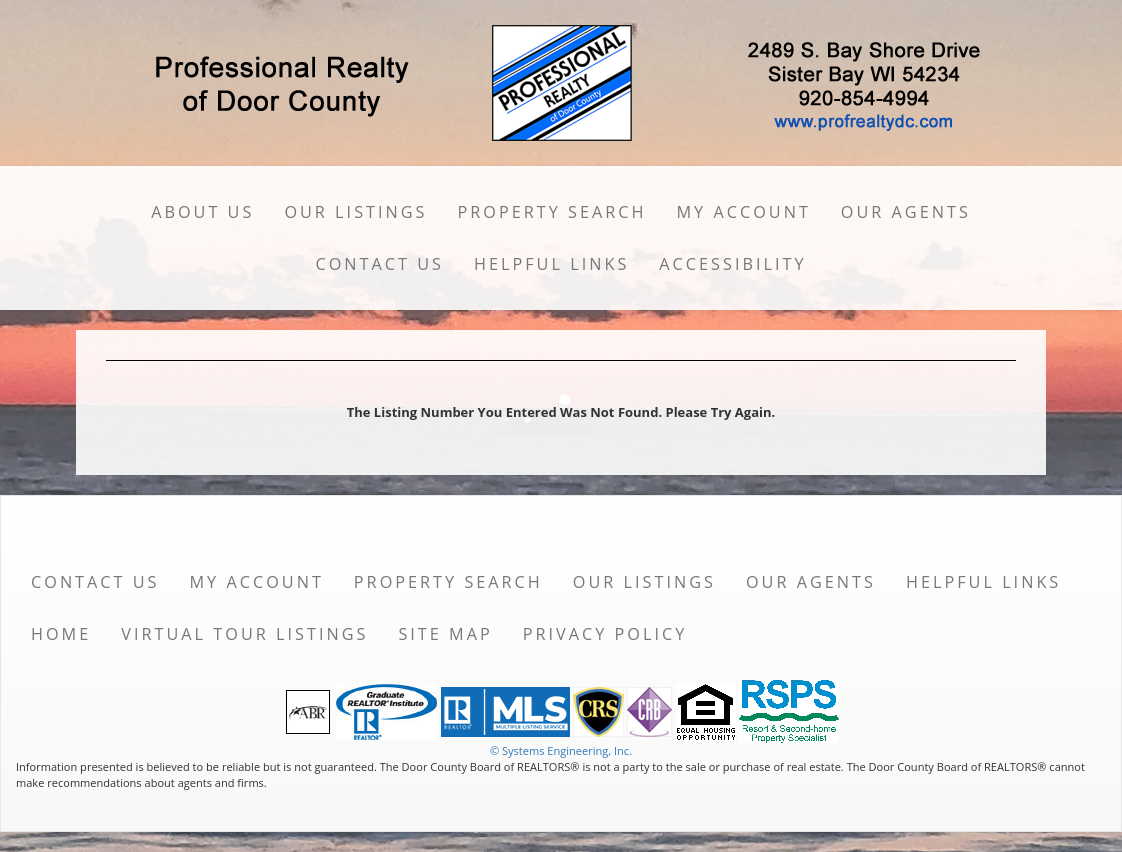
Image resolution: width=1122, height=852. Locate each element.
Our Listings (355, 212)
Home (61, 634)
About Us (202, 212)
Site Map (445, 634)
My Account (744, 212)
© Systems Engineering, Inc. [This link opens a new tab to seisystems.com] (561, 750)
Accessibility (732, 264)
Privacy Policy (605, 634)
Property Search (552, 212)
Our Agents (906, 212)
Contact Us (379, 264)
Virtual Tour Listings (244, 634)
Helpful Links (551, 264)
